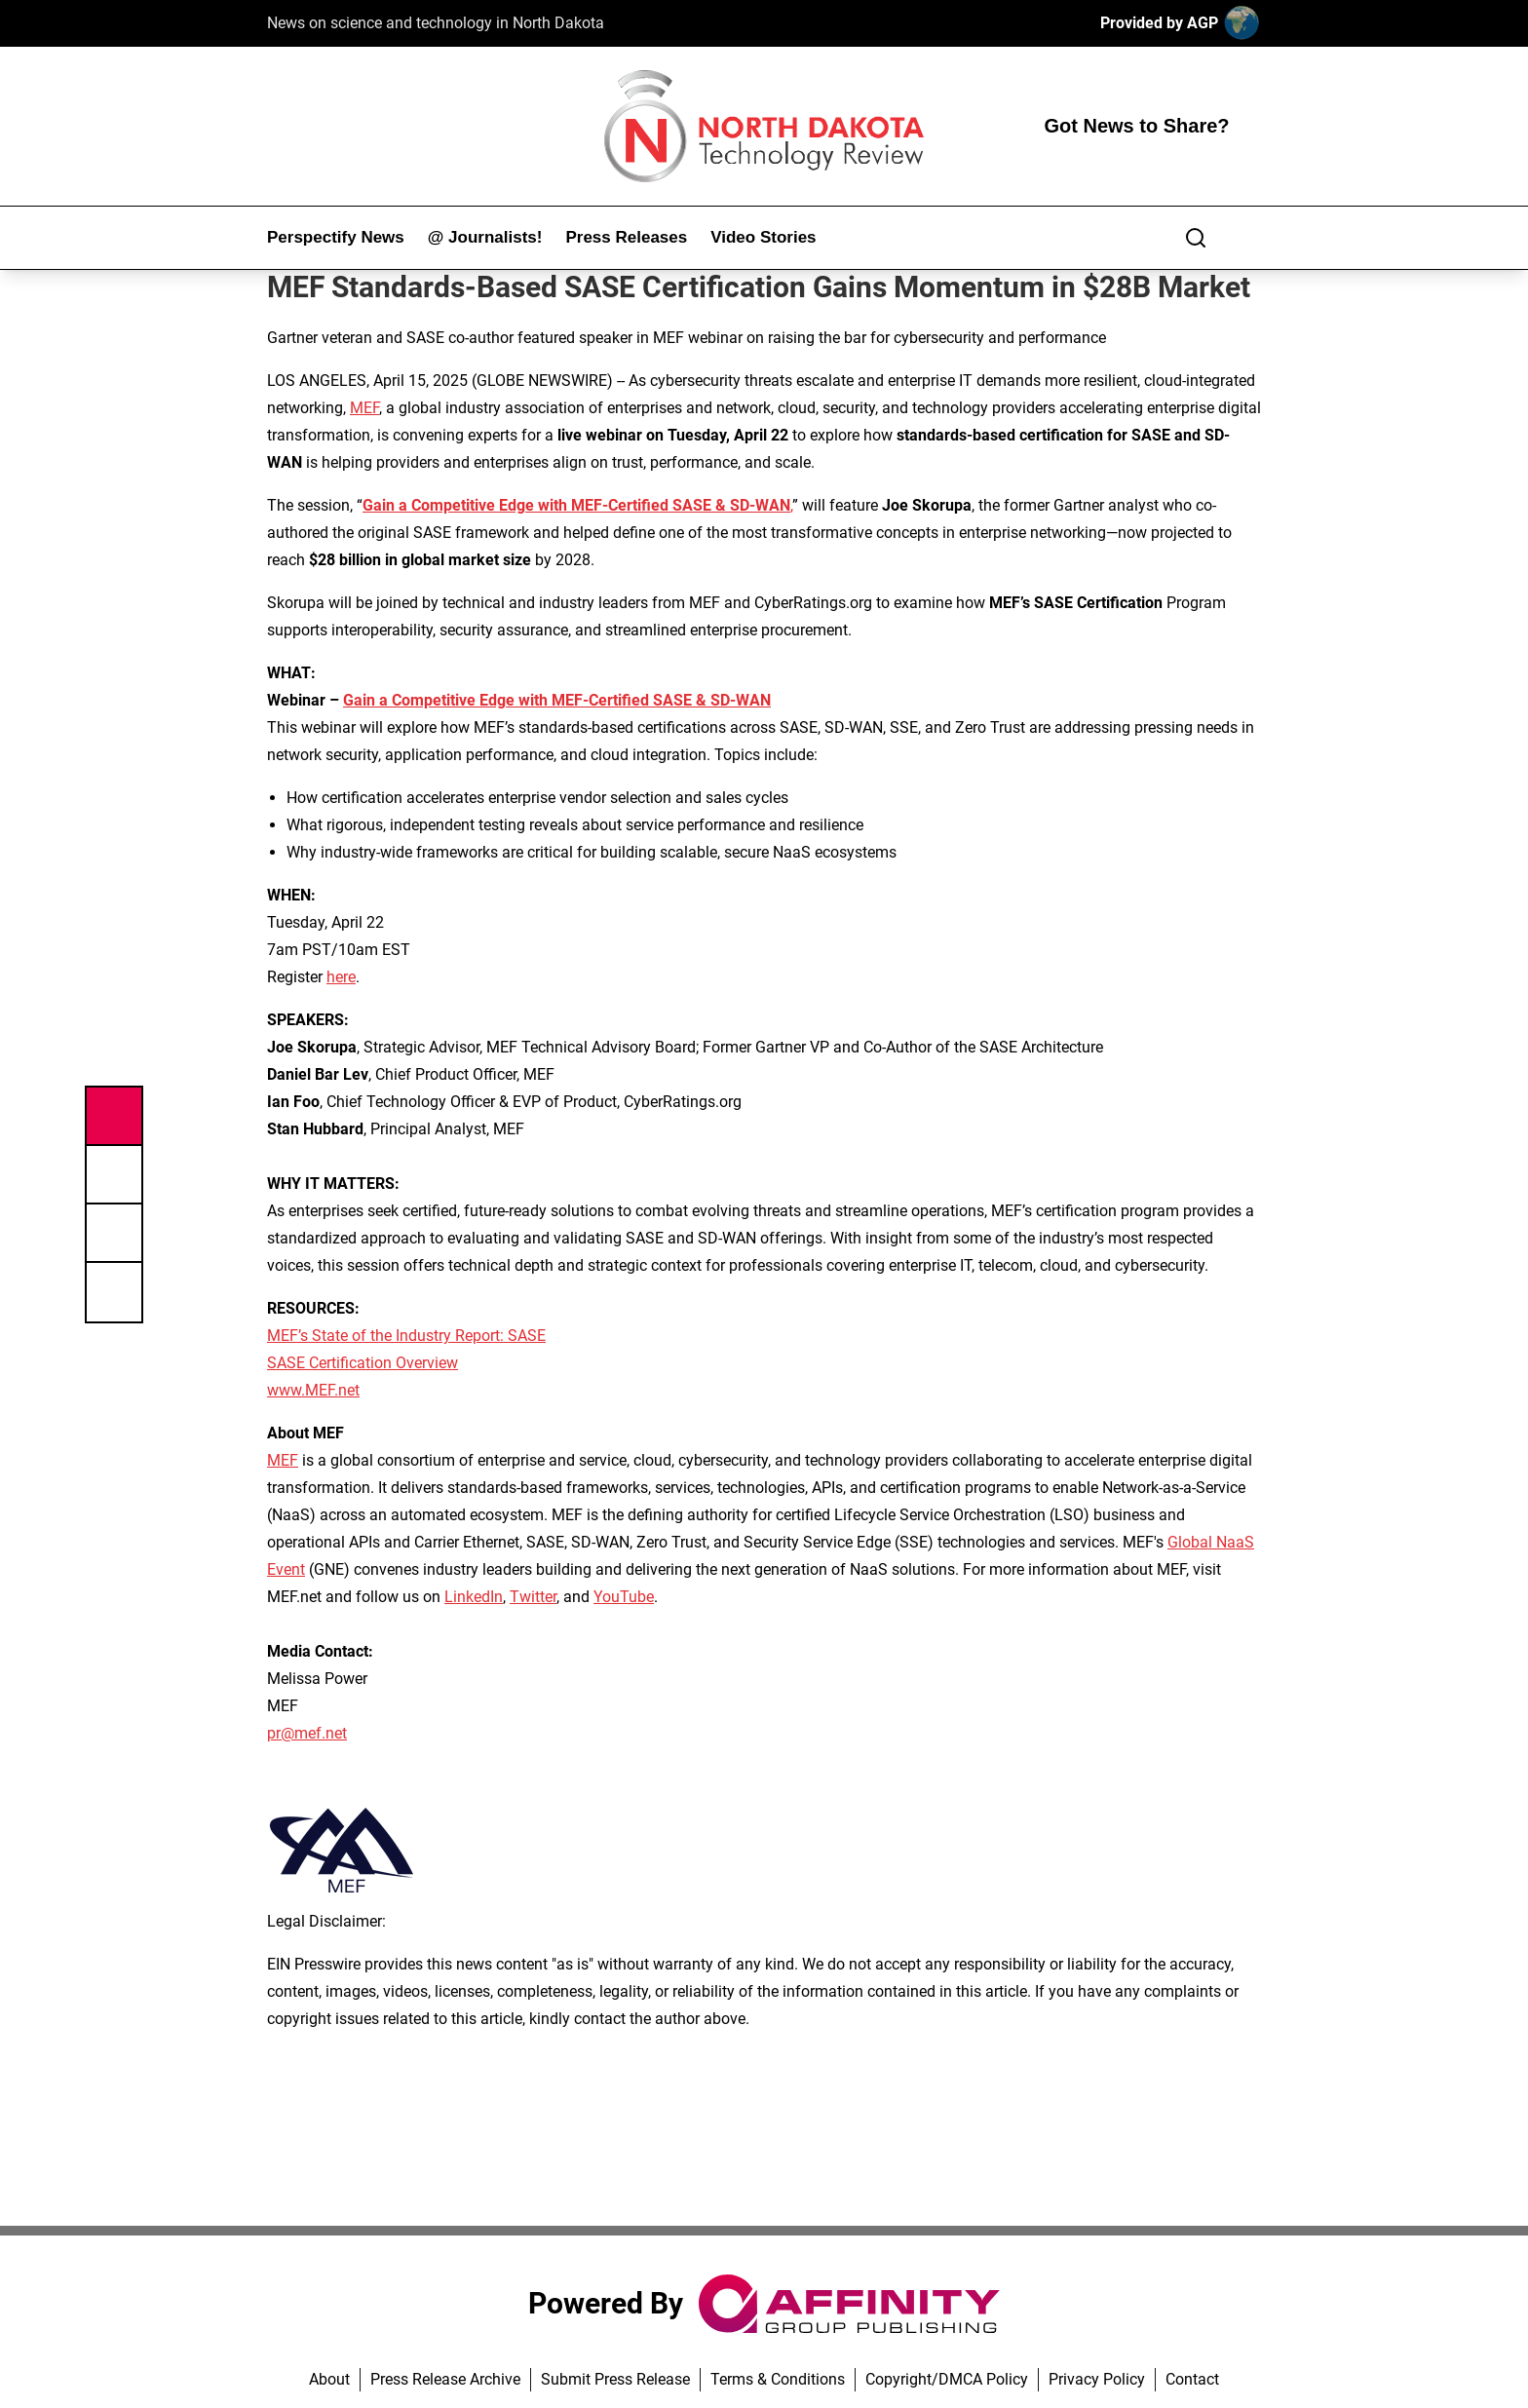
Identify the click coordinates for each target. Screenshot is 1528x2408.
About (329, 2379)
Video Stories (763, 237)
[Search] (1195, 237)
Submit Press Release (615, 2379)
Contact (1192, 2379)
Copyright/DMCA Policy (946, 2379)
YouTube (623, 1596)
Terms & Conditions (777, 2379)
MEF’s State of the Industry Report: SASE (406, 1335)
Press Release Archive (445, 2379)
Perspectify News (335, 237)
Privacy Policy (1097, 2379)
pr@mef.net (307, 1733)
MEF (364, 408)
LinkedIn (473, 1596)
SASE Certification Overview (362, 1363)
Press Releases (626, 237)
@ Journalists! (485, 237)
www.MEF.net (313, 1390)
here (341, 977)
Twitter (533, 1596)
